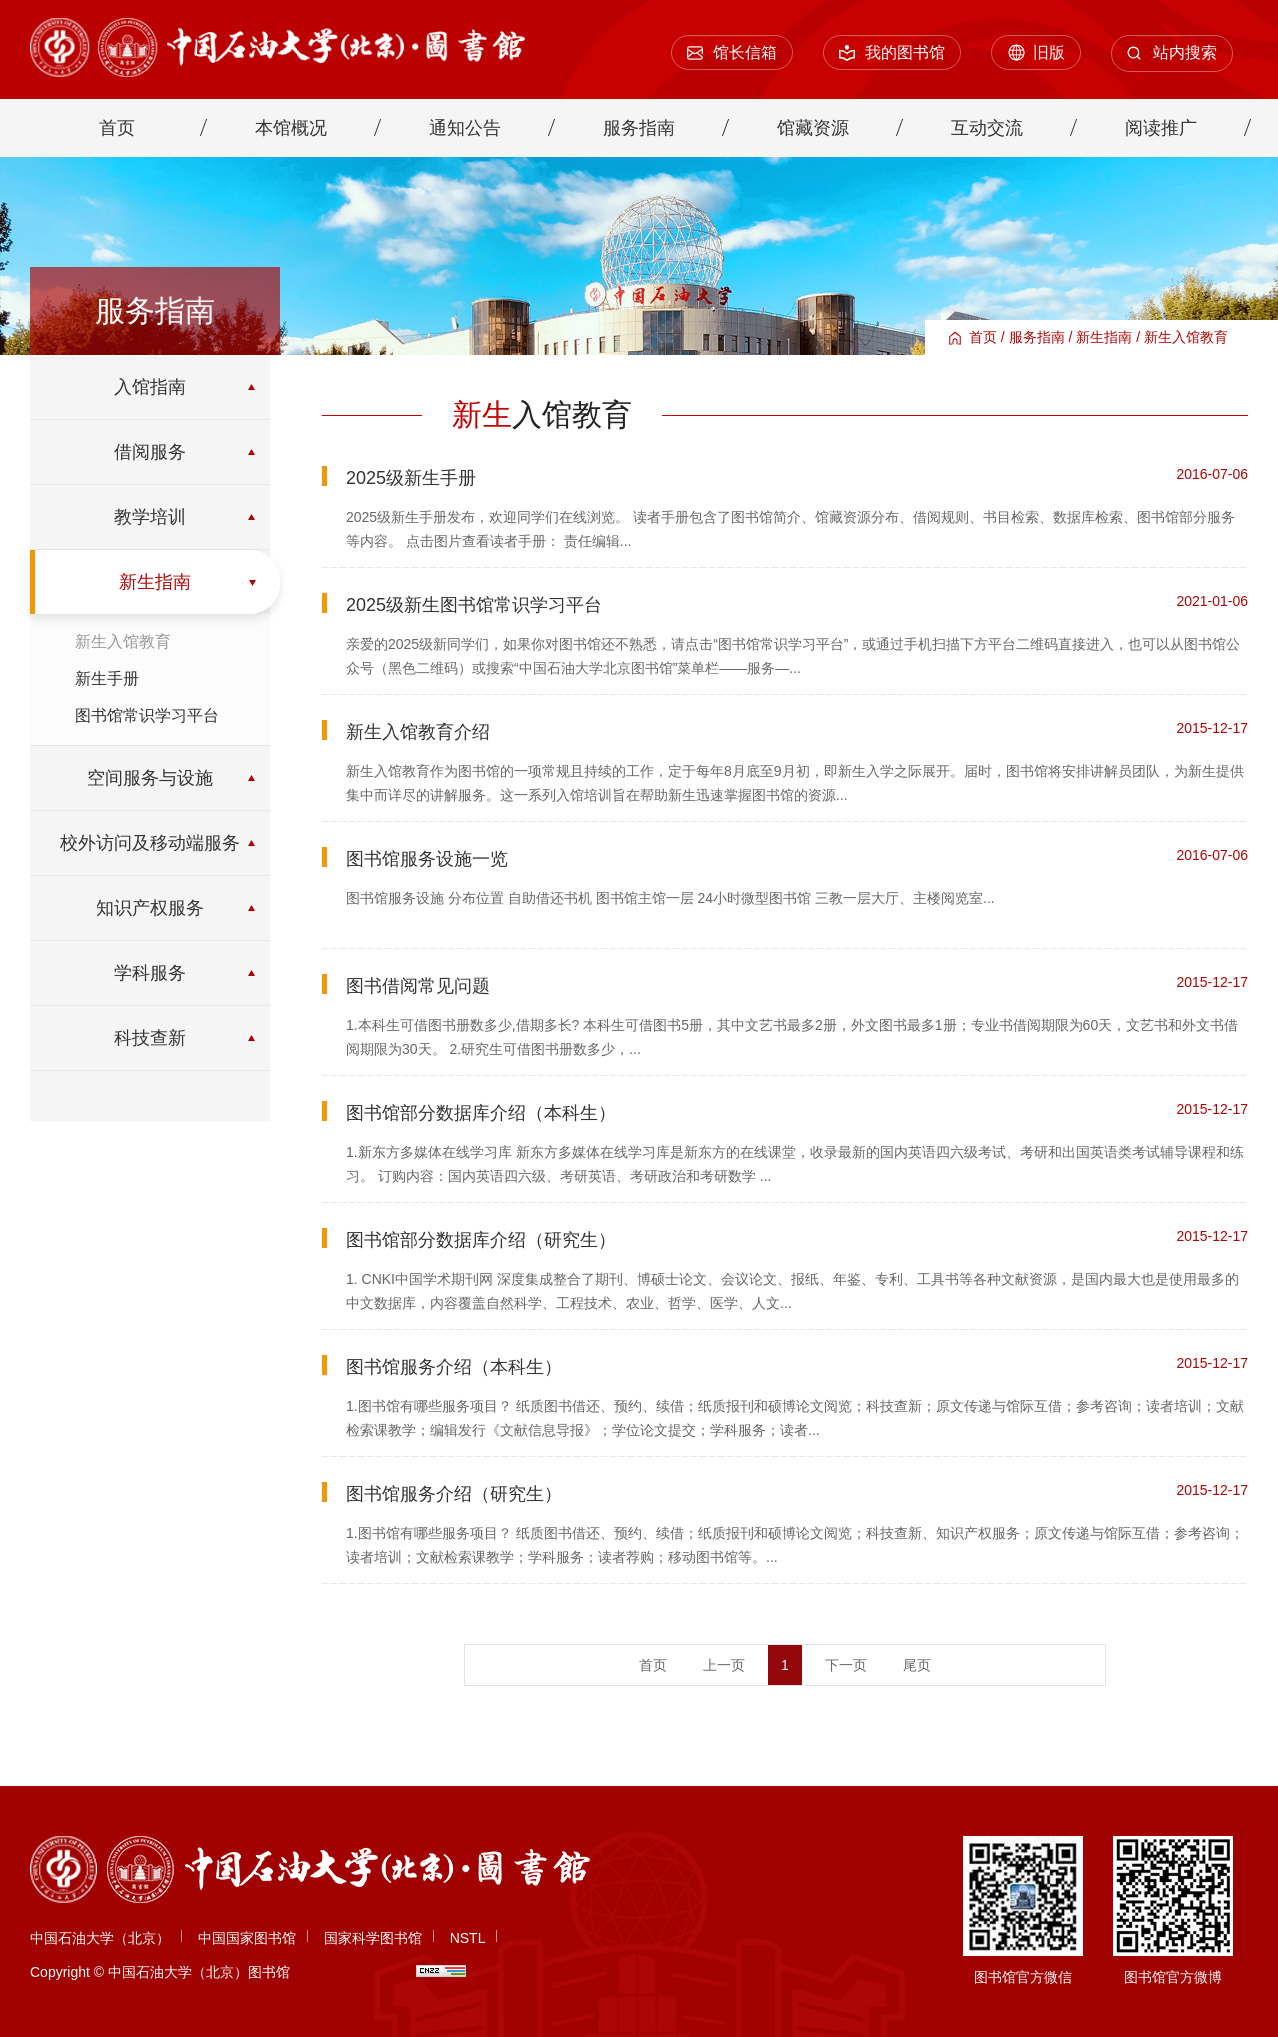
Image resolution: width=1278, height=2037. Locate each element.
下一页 (846, 1665)
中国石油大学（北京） (100, 1938)
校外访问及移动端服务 (150, 843)
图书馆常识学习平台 (147, 715)
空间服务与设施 (150, 778)
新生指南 (1104, 337)
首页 (983, 337)
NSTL (468, 1938)
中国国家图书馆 (247, 1938)
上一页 (724, 1665)
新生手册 (107, 678)
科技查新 (150, 1038)
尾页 (917, 1665)
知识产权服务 (150, 908)
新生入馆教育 (1186, 337)
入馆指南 (150, 387)
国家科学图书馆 (373, 1938)
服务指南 (1037, 337)
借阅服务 (150, 452)
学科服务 (150, 973)
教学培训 (150, 517)
